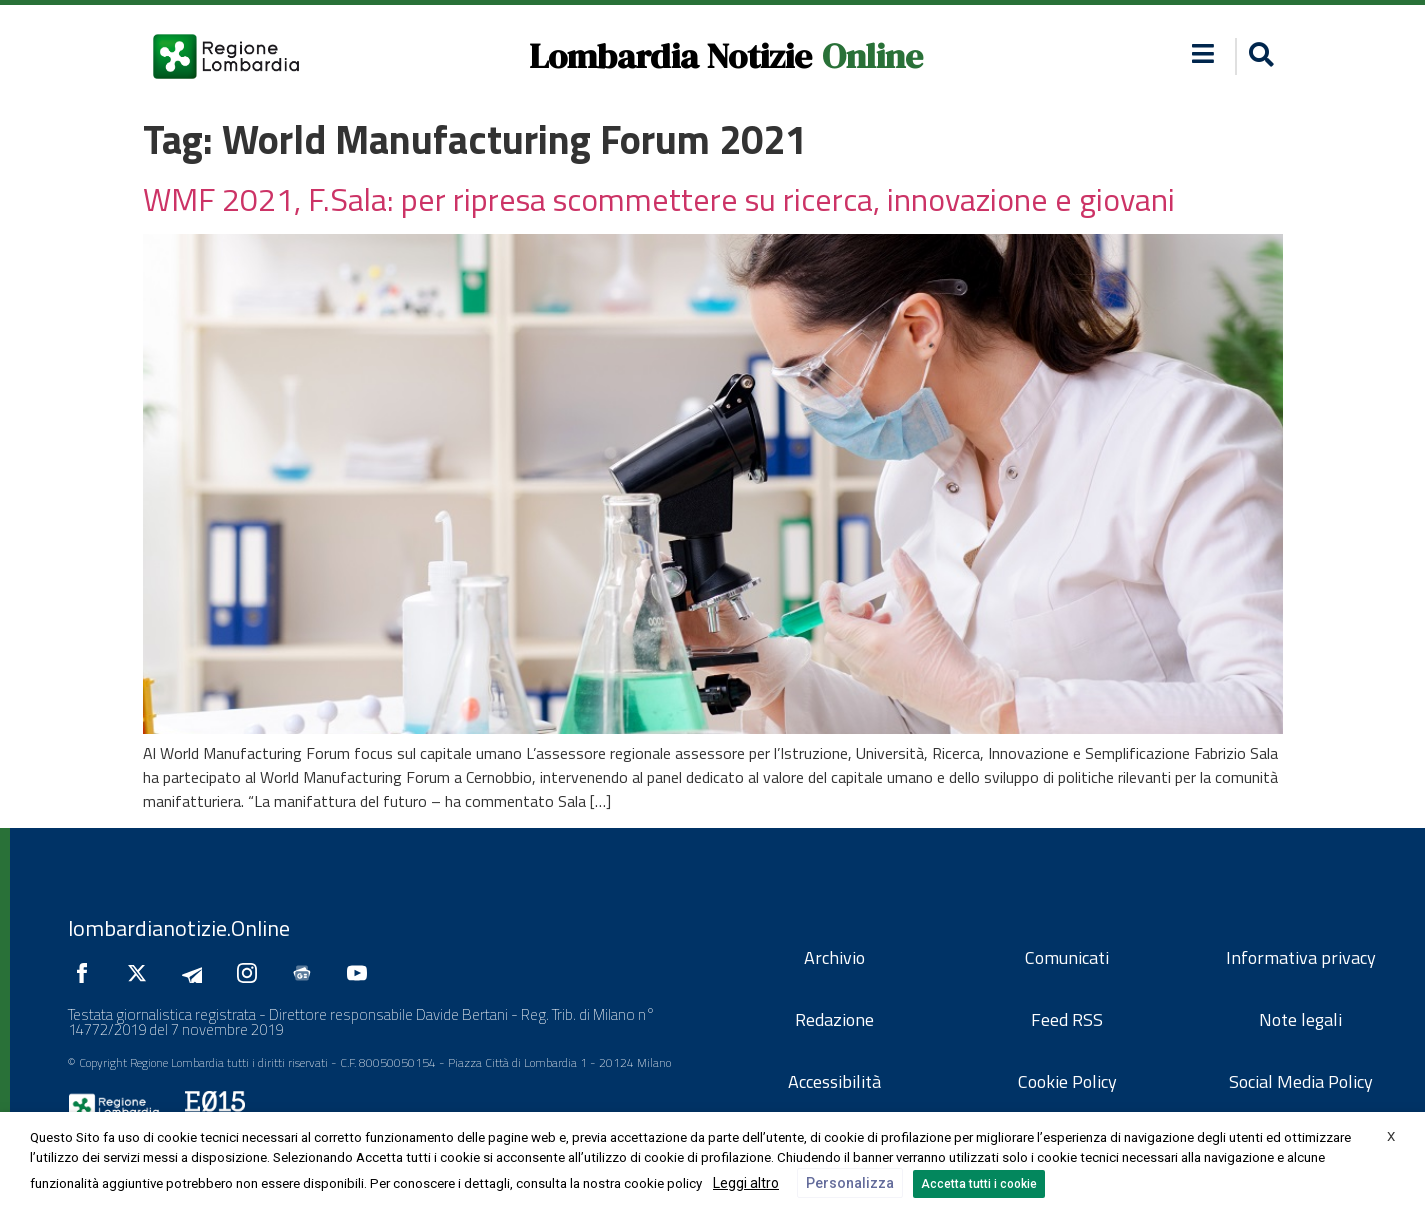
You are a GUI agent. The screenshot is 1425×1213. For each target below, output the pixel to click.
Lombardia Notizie (670, 56)
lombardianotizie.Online (179, 928)
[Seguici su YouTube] (362, 973)
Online (872, 56)
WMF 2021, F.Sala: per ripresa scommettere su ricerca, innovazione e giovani (659, 199)
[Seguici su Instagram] (252, 973)
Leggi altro (746, 1183)
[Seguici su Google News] (307, 973)
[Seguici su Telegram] (197, 973)
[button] (1202, 53)
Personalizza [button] (850, 1183)
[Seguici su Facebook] (87, 973)
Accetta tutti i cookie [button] (979, 1184)
